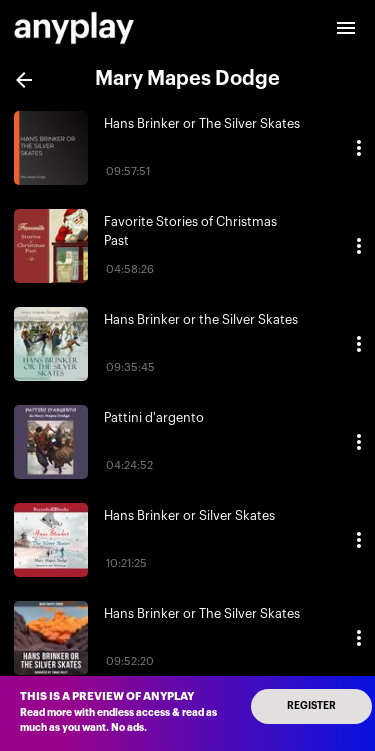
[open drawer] (346, 28)
